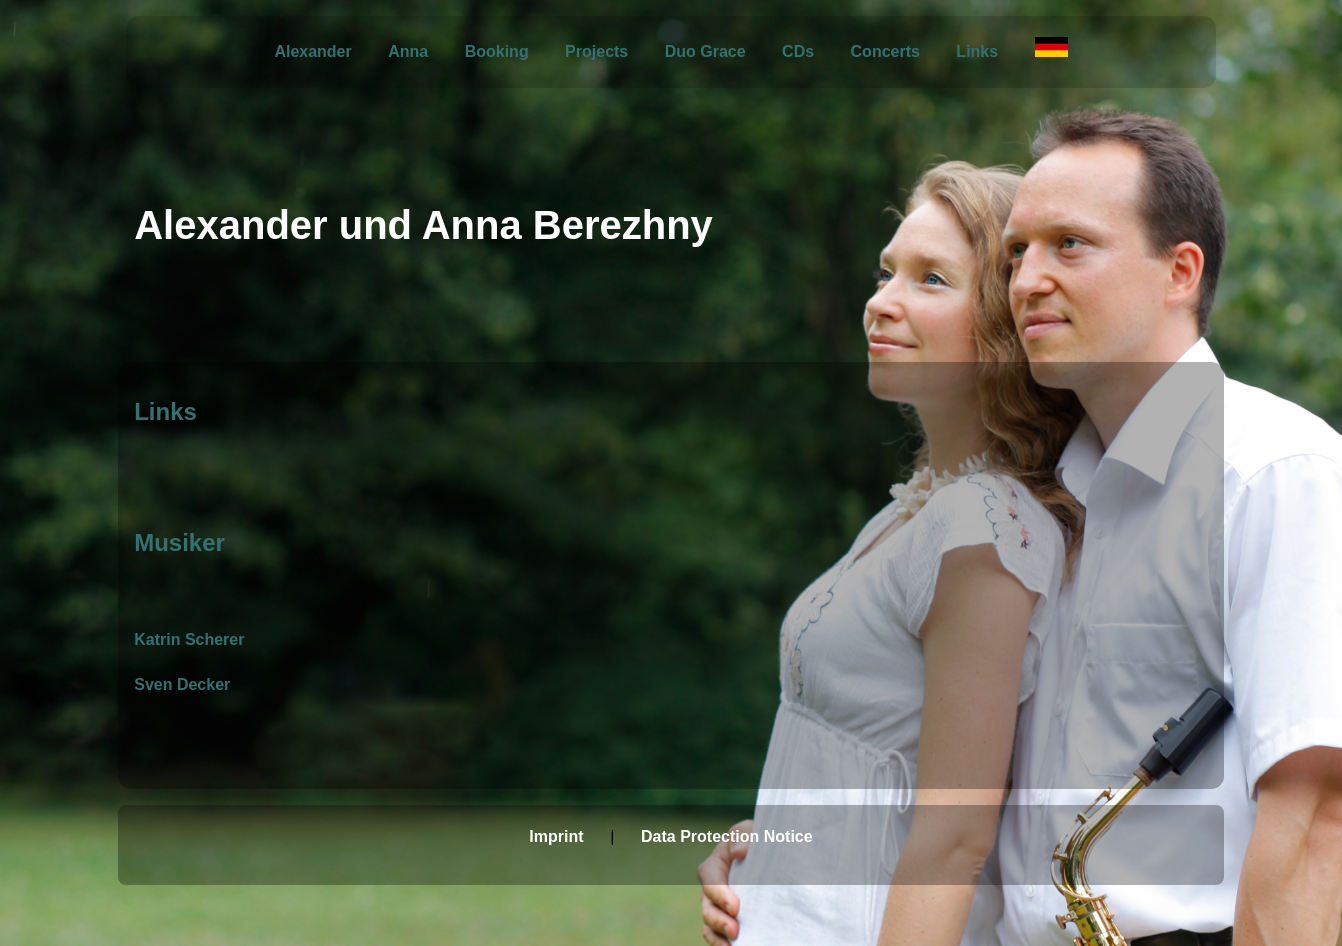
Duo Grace (705, 51)
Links (977, 51)
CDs (798, 51)
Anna (408, 51)
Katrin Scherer (189, 639)
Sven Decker (182, 684)
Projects (596, 51)
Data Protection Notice (727, 836)
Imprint (556, 836)
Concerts (885, 51)
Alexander (312, 51)
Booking (497, 51)
